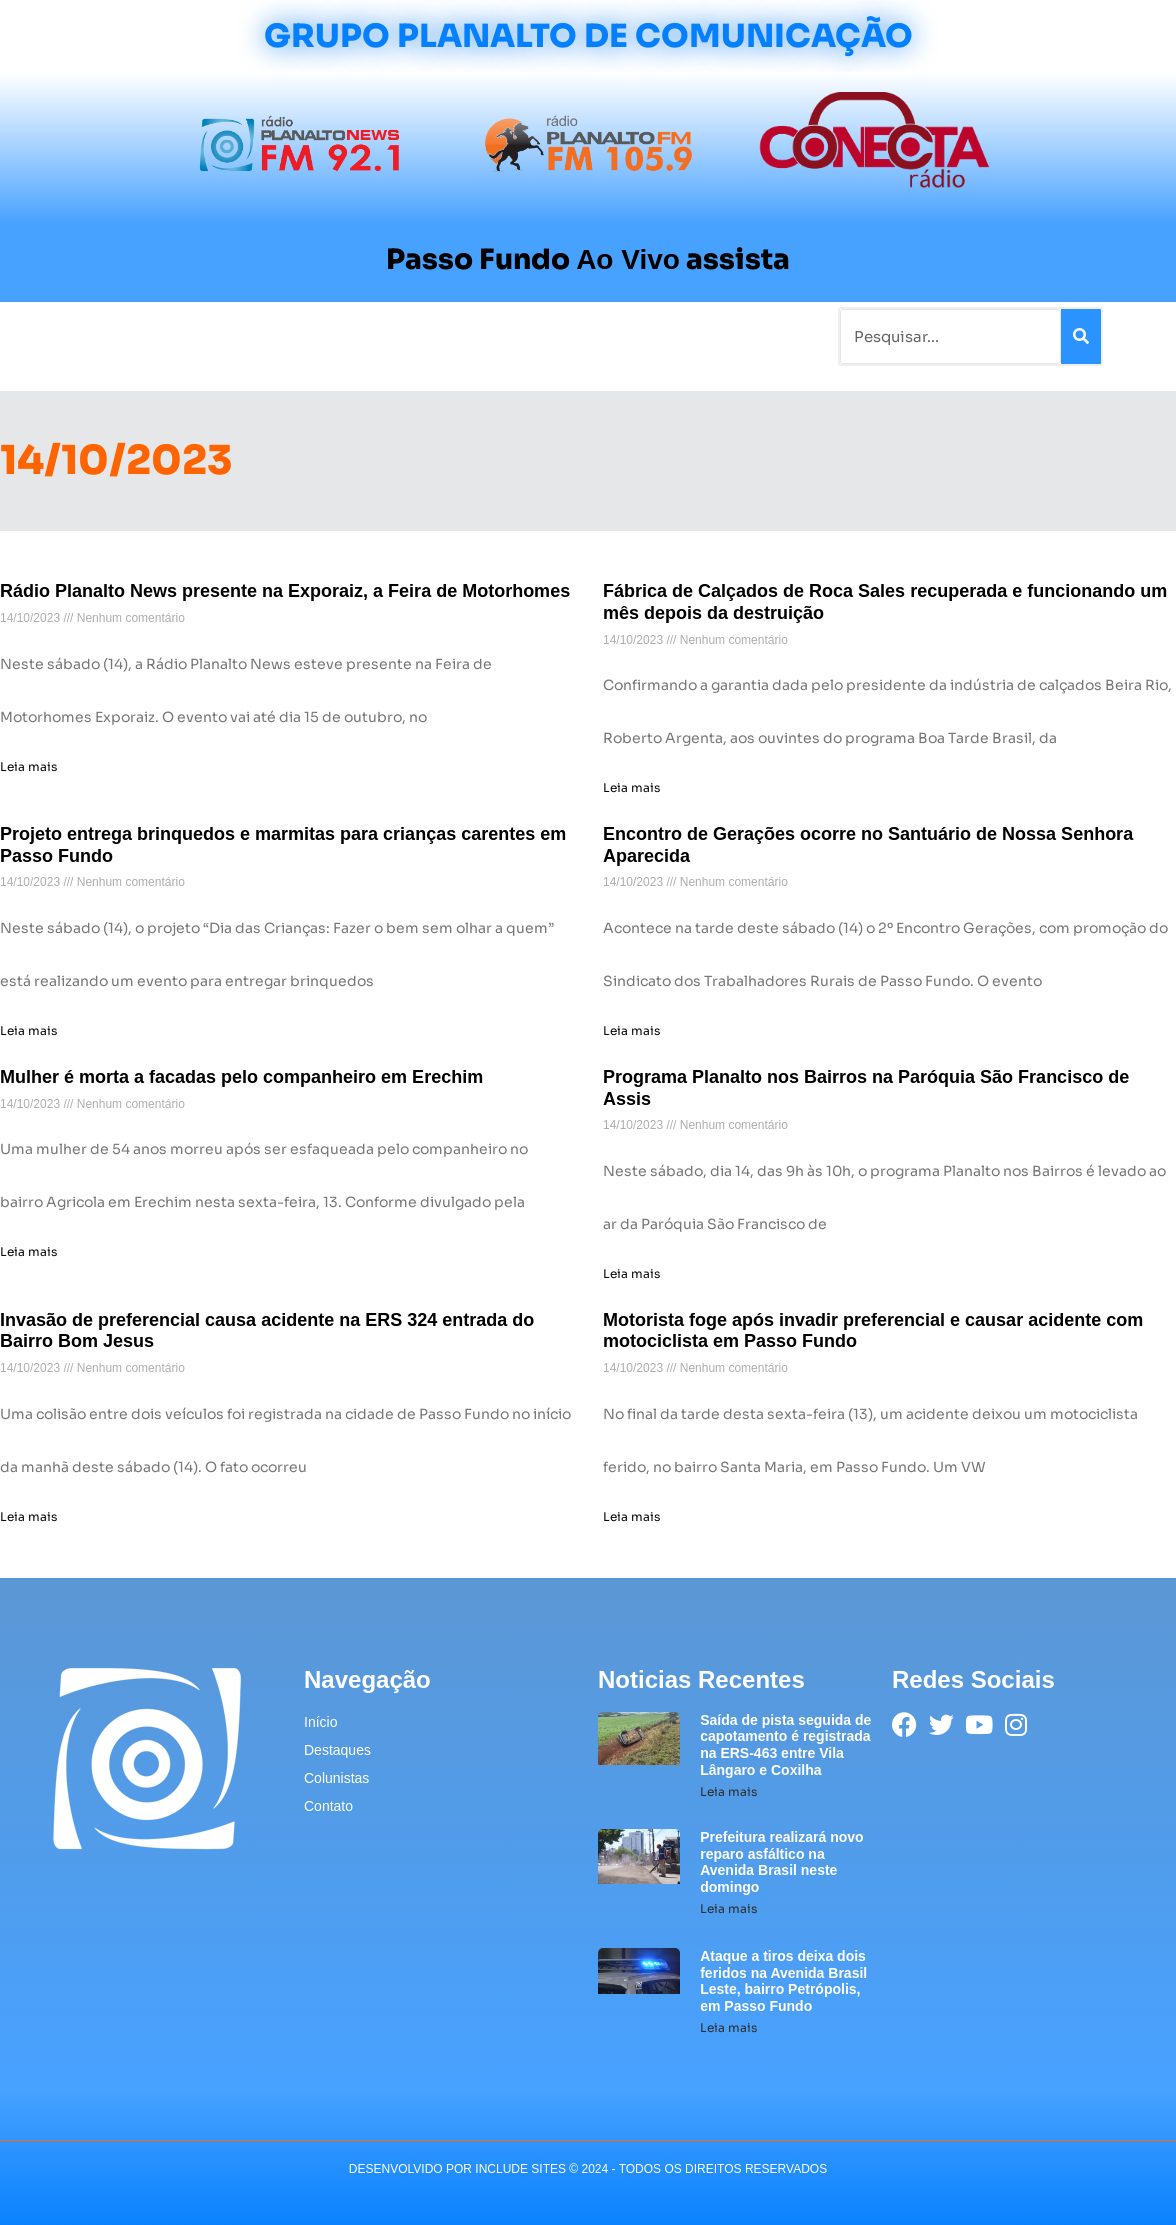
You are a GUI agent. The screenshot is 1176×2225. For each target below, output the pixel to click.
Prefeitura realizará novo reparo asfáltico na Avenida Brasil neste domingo (781, 1862)
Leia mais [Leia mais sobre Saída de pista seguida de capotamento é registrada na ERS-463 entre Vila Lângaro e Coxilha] (728, 1791)
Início (76, 336)
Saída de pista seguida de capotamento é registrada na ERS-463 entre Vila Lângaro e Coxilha (785, 1745)
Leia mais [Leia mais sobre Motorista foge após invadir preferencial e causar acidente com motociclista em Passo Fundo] (631, 1516)
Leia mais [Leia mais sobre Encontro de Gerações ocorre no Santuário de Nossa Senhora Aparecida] (631, 1030)
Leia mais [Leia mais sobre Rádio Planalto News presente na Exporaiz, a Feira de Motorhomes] (28, 766)
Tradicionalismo (320, 336)
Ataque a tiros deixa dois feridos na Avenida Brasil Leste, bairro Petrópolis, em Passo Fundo (783, 1981)
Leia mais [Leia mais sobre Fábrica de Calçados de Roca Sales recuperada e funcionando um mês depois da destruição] (631, 787)
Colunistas (436, 336)
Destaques (337, 1750)
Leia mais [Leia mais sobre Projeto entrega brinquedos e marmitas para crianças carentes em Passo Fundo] (28, 1030)
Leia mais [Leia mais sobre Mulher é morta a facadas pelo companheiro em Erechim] (28, 1251)
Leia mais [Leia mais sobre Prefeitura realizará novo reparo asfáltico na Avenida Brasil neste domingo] (728, 1908)
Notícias (144, 336)
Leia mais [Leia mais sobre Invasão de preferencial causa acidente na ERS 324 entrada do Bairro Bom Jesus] (28, 1516)
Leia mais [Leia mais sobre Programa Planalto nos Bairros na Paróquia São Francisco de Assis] (631, 1273)
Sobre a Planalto (552, 336)
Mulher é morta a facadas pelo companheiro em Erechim (241, 1077)
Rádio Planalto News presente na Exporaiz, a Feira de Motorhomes (285, 591)
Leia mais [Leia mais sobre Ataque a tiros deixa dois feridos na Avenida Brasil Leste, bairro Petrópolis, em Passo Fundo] (728, 2027)
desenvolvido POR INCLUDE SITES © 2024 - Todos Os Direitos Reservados (588, 2169)
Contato (658, 336)
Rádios (217, 336)
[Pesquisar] (1081, 336)
